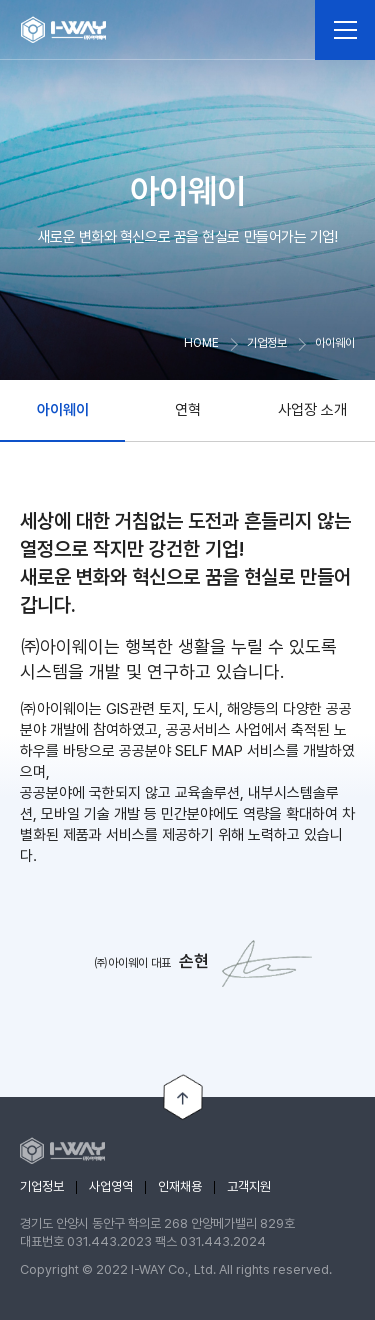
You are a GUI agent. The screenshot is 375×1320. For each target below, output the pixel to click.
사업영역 (111, 1186)
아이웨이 (63, 410)
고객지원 (249, 1186)
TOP (183, 1097)
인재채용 (180, 1186)
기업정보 (42, 1186)
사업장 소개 (312, 410)
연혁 (188, 410)
